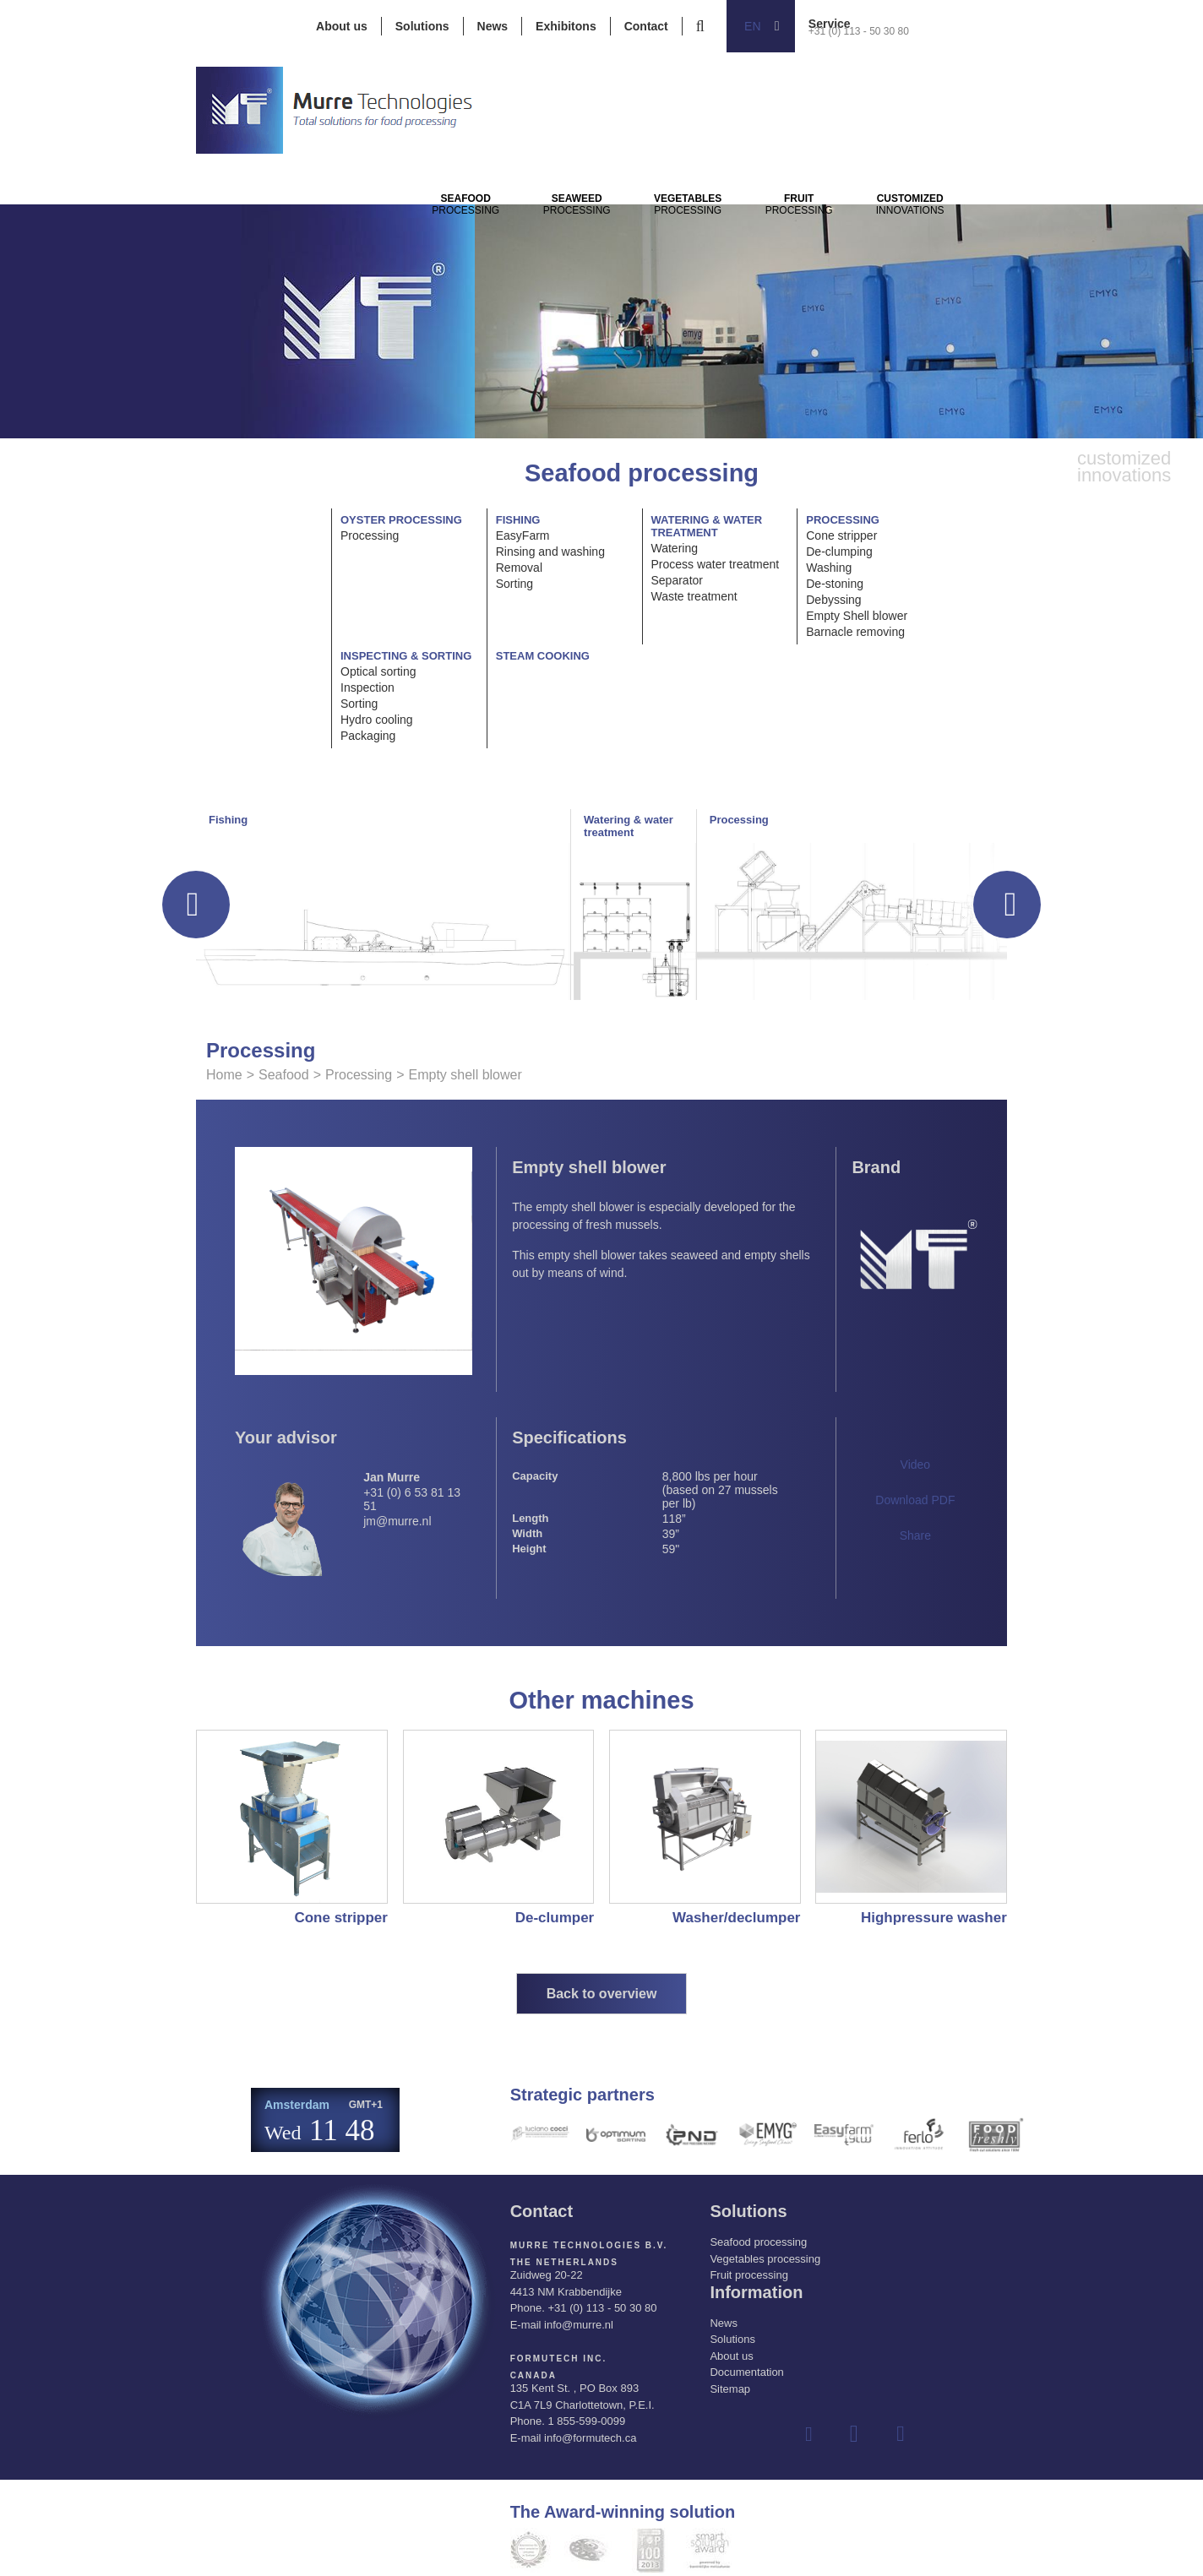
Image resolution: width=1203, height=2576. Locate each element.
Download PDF (915, 1500)
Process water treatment (715, 564)
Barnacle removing (855, 632)
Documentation (746, 2372)
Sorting (514, 583)
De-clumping (839, 551)
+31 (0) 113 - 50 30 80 (858, 31)
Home (224, 1075)
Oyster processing (401, 520)
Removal (519, 567)
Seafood (284, 1075)
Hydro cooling (376, 719)
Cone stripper (841, 535)
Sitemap (730, 2389)
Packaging (367, 735)
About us (341, 26)
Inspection (367, 687)
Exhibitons (566, 26)
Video (916, 1464)
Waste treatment (694, 596)
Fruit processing (748, 2275)
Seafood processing (758, 2242)
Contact (646, 26)
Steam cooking (543, 655)
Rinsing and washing (550, 551)
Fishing (518, 520)
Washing (829, 567)
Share (915, 1535)
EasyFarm (523, 535)
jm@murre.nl (397, 1521)
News (493, 26)
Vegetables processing (765, 2259)
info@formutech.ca (590, 2438)
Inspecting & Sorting (405, 655)
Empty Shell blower (856, 615)
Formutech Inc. (558, 2358)
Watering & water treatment (707, 526)
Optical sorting (378, 671)
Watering (675, 548)
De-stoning (834, 583)
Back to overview (602, 1993)
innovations (1033, 228)
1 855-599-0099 (586, 2421)
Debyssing (833, 599)
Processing (479, 228)
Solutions (422, 26)
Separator (677, 580)
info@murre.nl (578, 2324)
